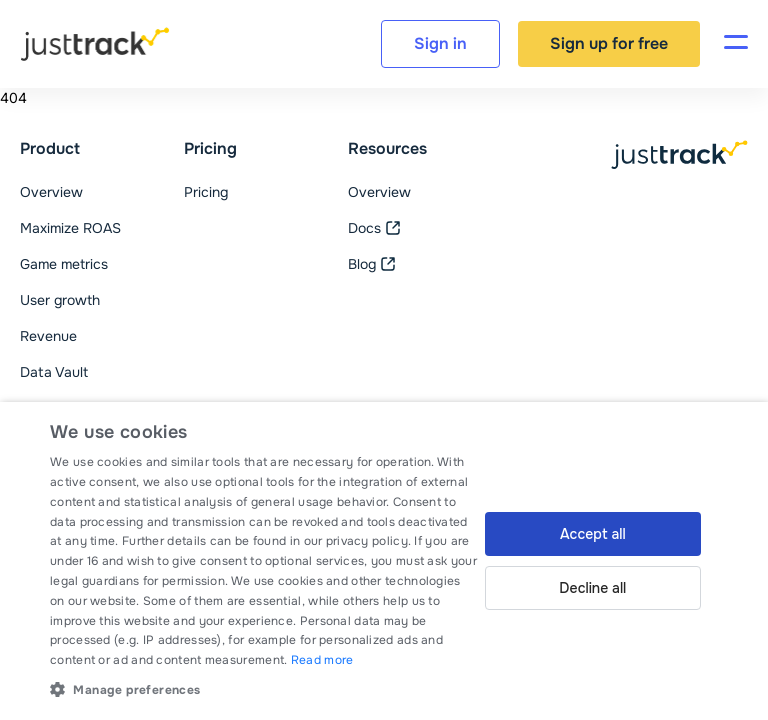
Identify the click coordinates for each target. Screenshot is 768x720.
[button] (264, 689)
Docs (374, 228)
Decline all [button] (592, 588)
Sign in (440, 43)
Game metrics (64, 264)
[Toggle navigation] (736, 44)
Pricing (210, 149)
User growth (60, 300)
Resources (387, 149)
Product (50, 149)
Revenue (48, 336)
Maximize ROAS (70, 228)
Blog (372, 264)
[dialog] (384, 561)
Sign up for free (609, 43)
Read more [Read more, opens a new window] (322, 660)
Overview (51, 192)
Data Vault (54, 372)
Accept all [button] (593, 534)
